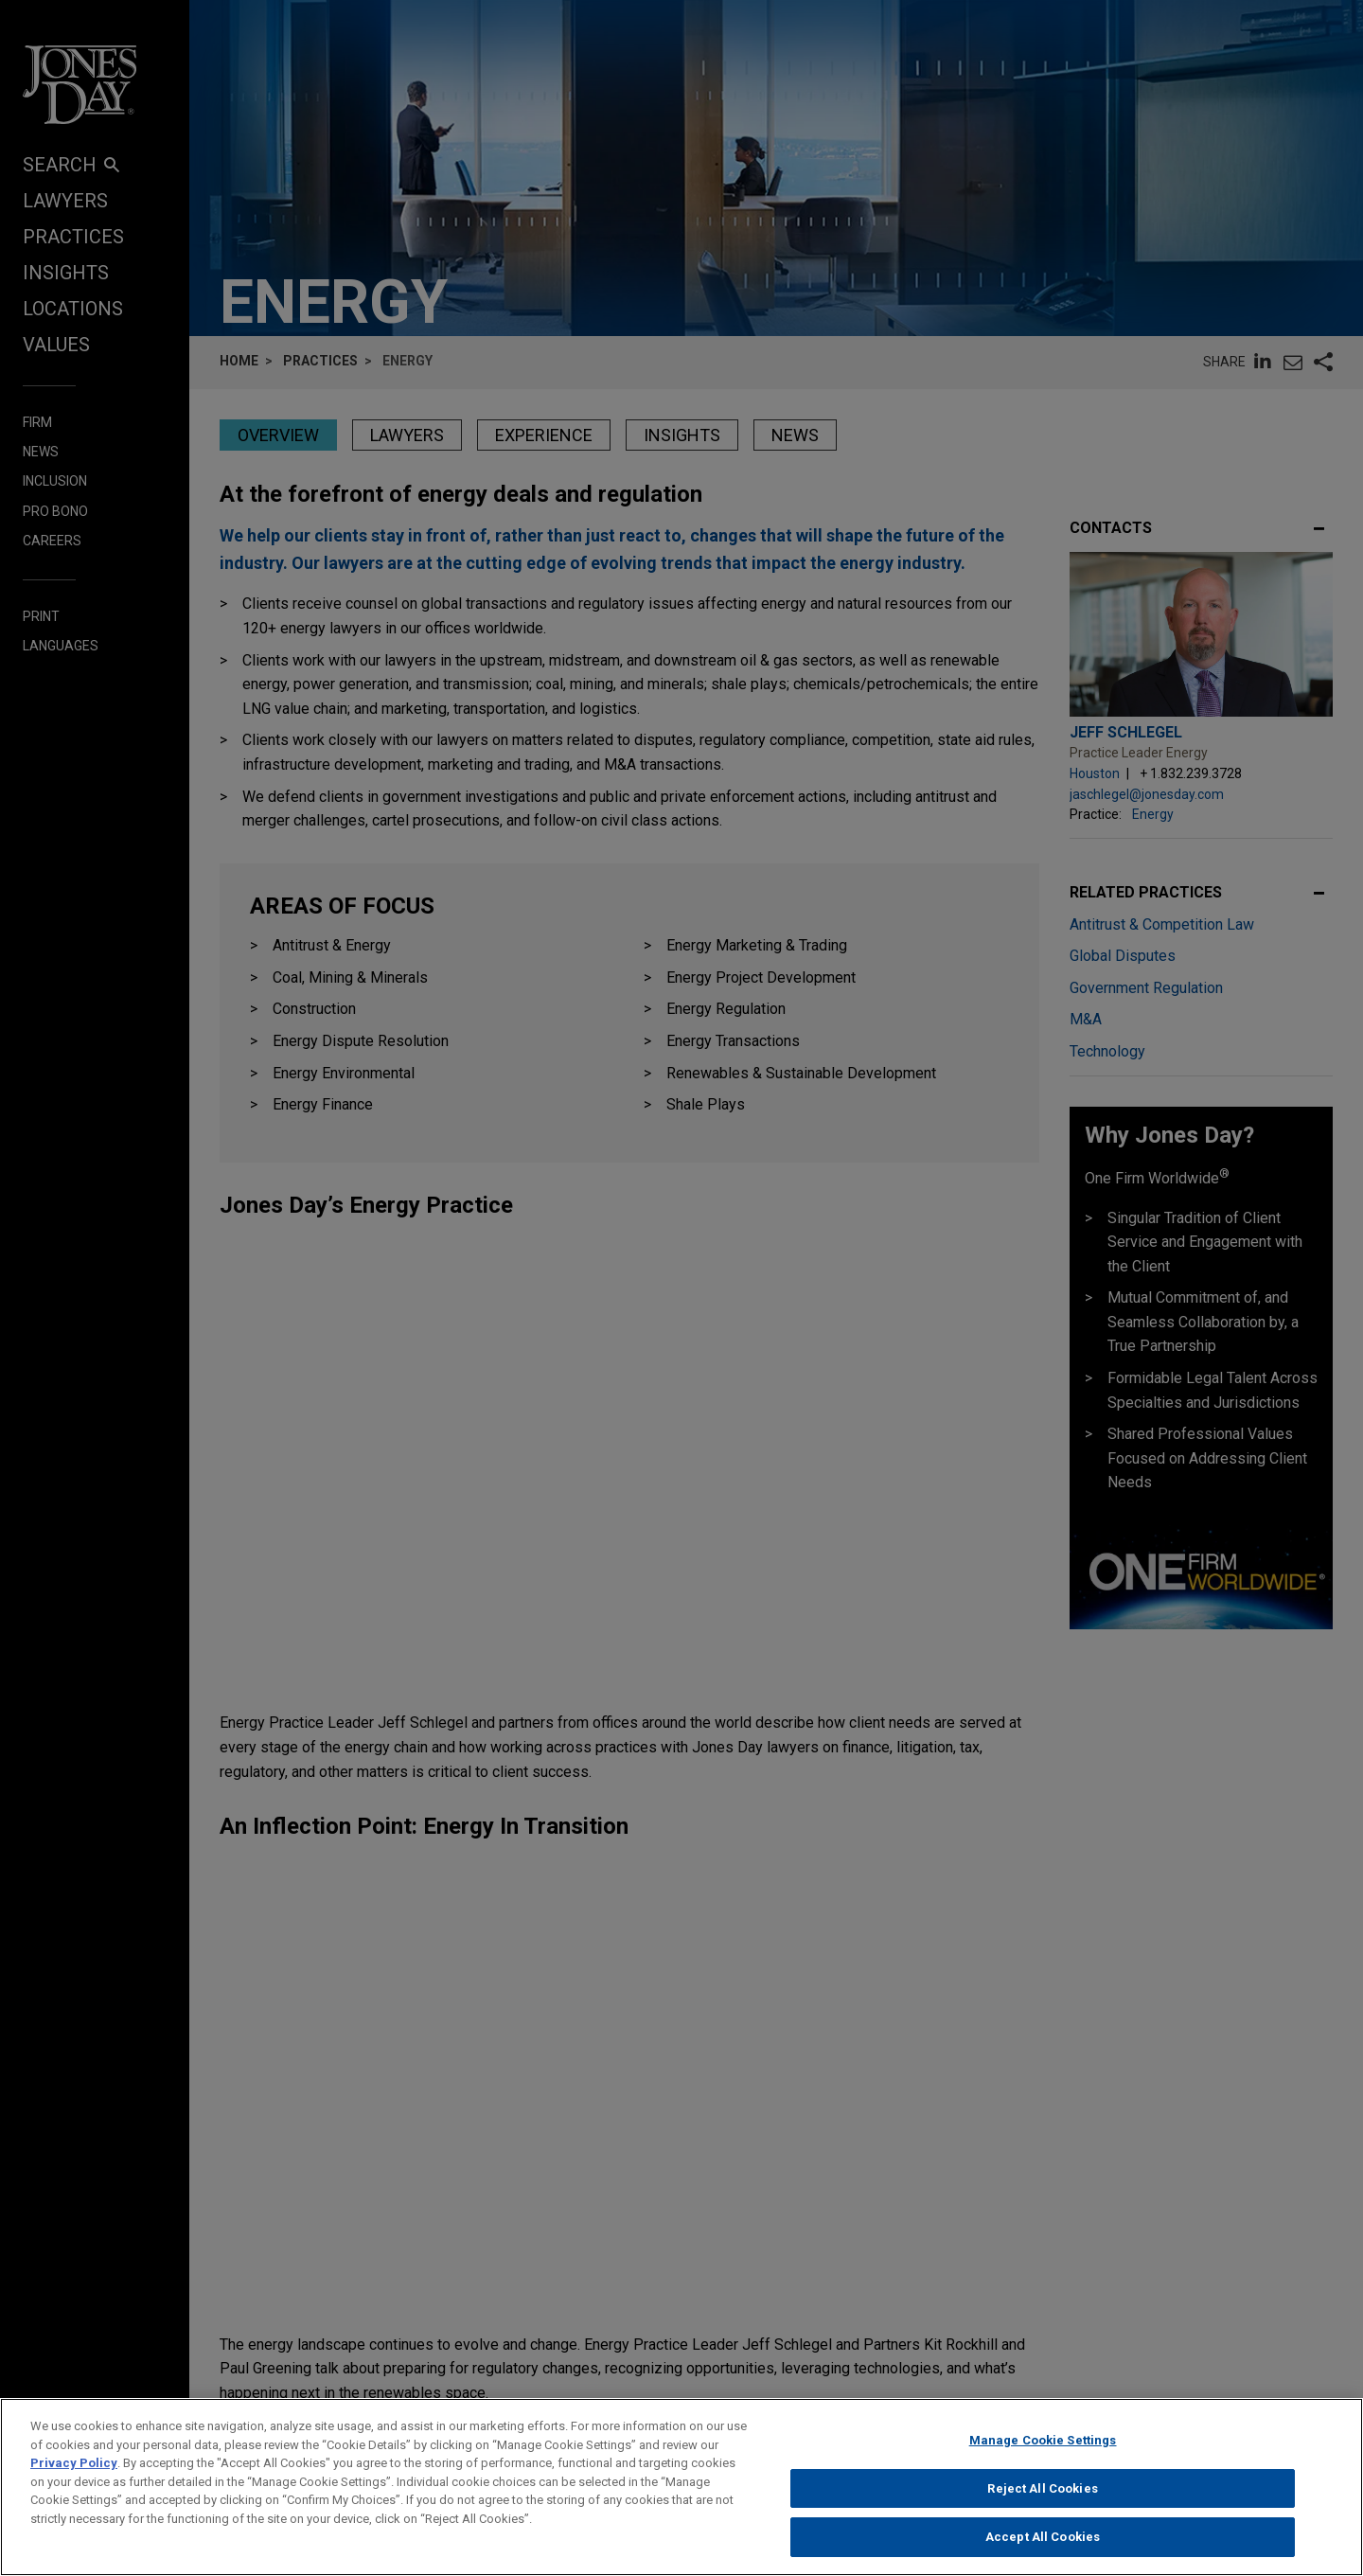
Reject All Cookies (1042, 2502)
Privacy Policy (73, 2476)
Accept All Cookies (1042, 2551)
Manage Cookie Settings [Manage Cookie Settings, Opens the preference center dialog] (1043, 2453)
